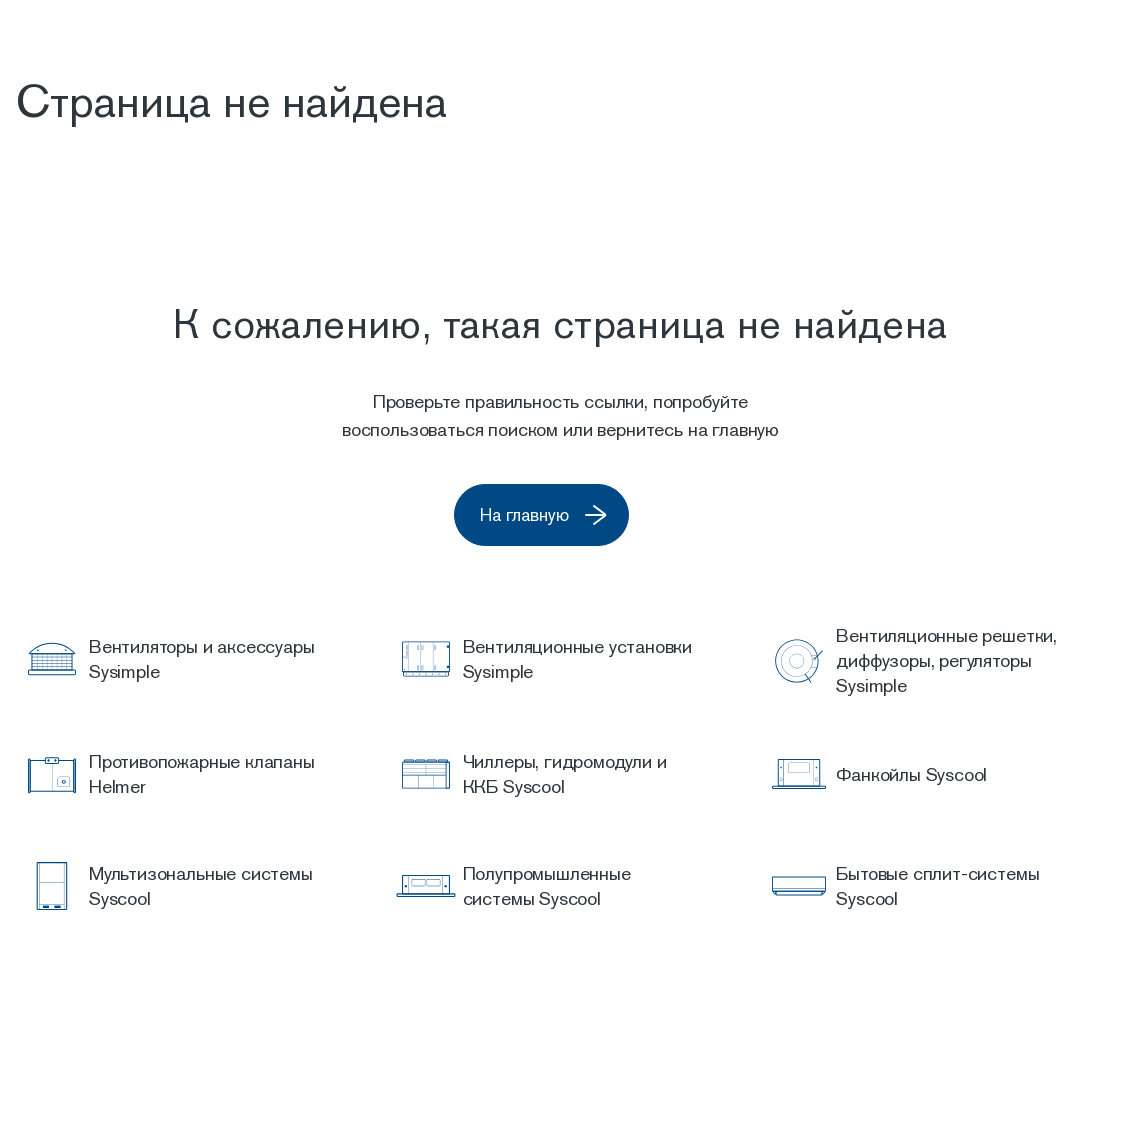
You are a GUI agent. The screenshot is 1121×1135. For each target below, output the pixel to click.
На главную (570, 516)
